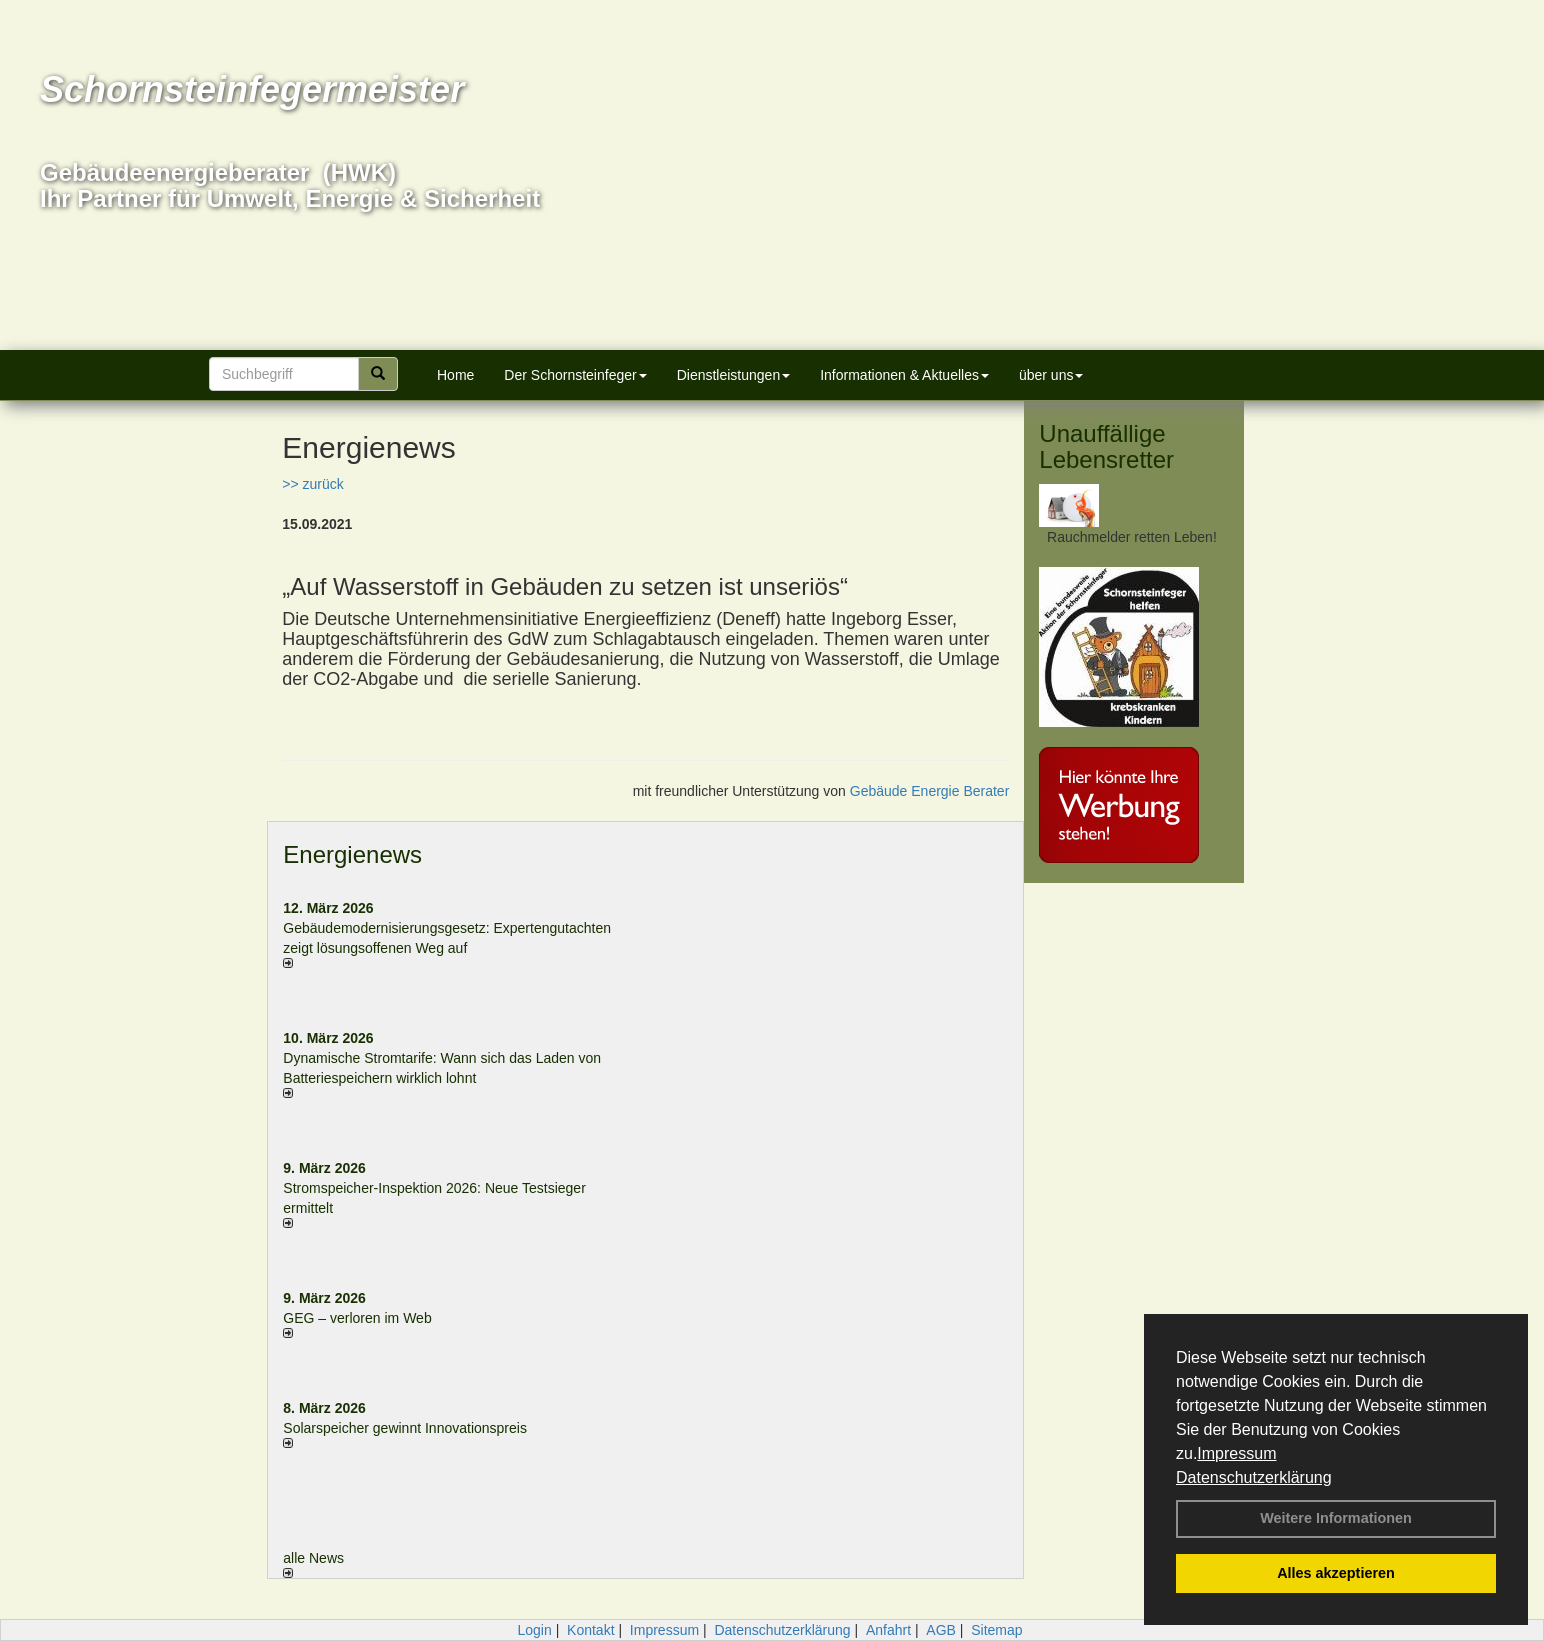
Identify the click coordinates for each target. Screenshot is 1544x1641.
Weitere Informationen (1336, 1518)
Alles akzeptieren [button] (1336, 1573)
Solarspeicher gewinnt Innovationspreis (405, 1428)
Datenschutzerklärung (1254, 1477)
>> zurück (312, 484)
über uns (1051, 375)
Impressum (1236, 1453)
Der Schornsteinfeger (575, 375)
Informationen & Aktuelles (904, 375)
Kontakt (590, 1630)
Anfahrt (888, 1630)
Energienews (352, 854)
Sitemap (996, 1630)
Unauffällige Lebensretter (1106, 446)
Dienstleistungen (734, 375)
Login (534, 1630)
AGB (941, 1630)
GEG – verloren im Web (357, 1318)
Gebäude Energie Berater (930, 791)
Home (455, 375)
